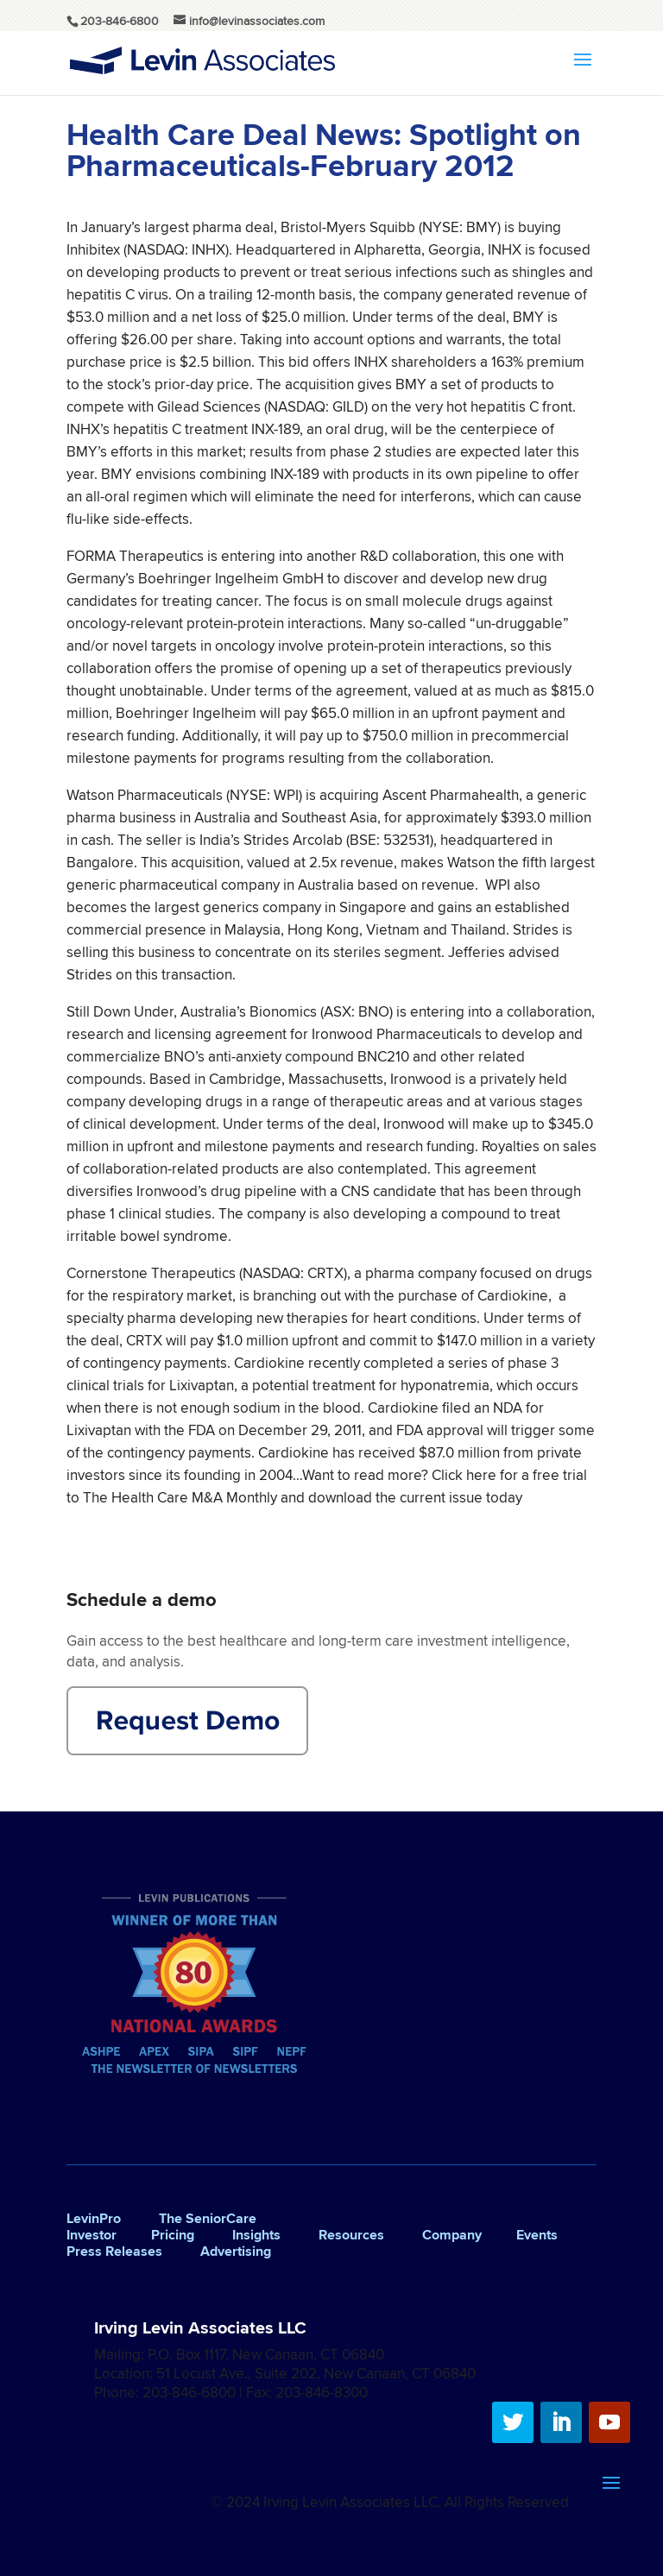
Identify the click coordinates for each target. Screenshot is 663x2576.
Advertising (235, 2251)
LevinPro (93, 2218)
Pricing (172, 2235)
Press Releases (114, 2251)
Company (452, 2235)
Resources (351, 2235)
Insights (256, 2235)
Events (537, 2235)
